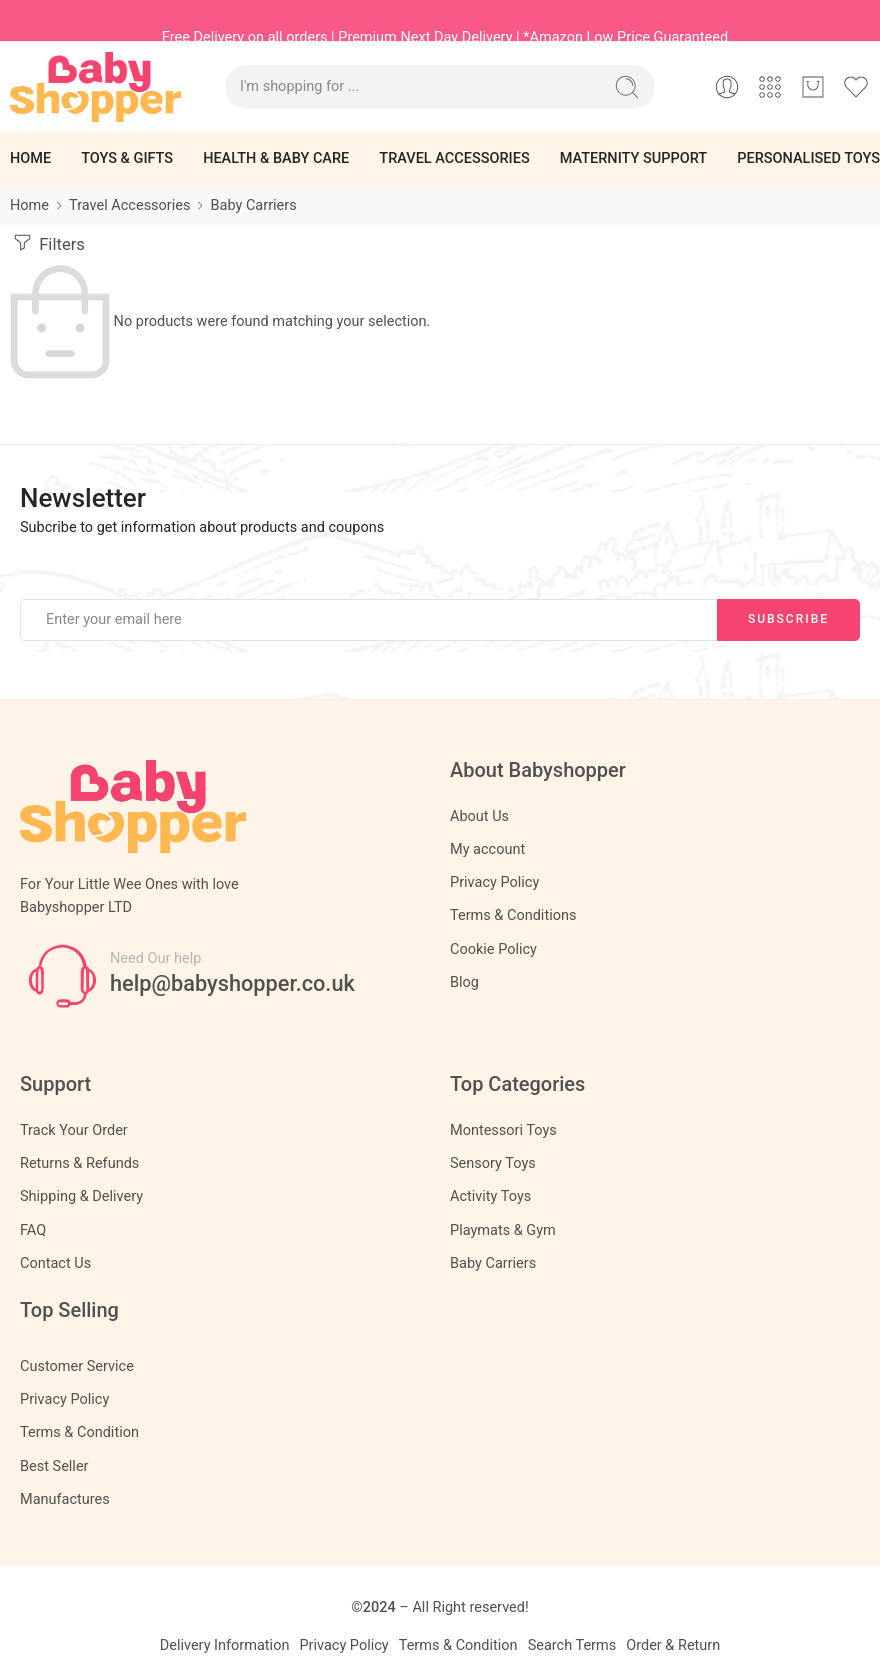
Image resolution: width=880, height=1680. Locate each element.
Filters (47, 242)
